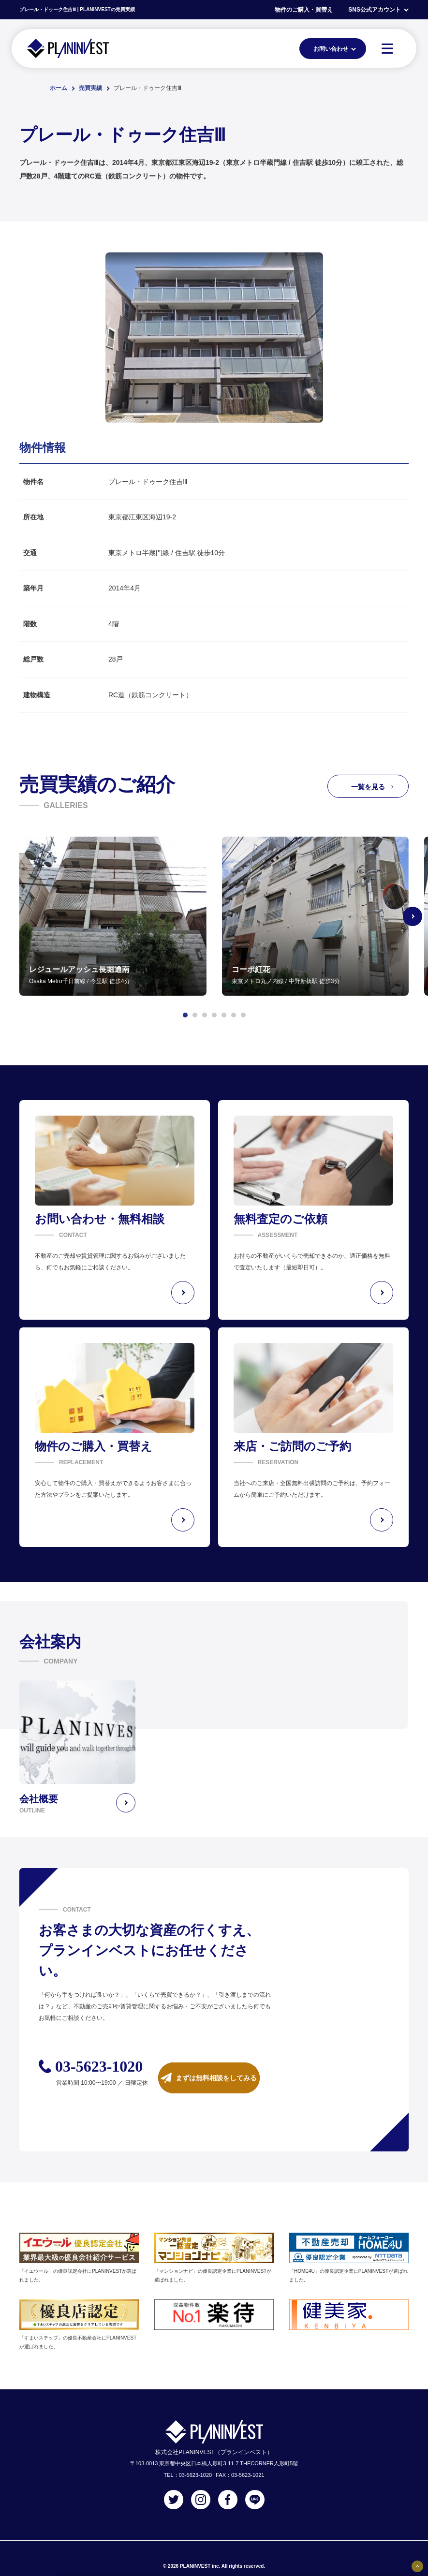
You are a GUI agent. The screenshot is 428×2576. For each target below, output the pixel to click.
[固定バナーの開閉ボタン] (417, 2566)
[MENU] (387, 48)
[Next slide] (412, 916)
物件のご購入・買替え (304, 9)
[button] (185, 1015)
